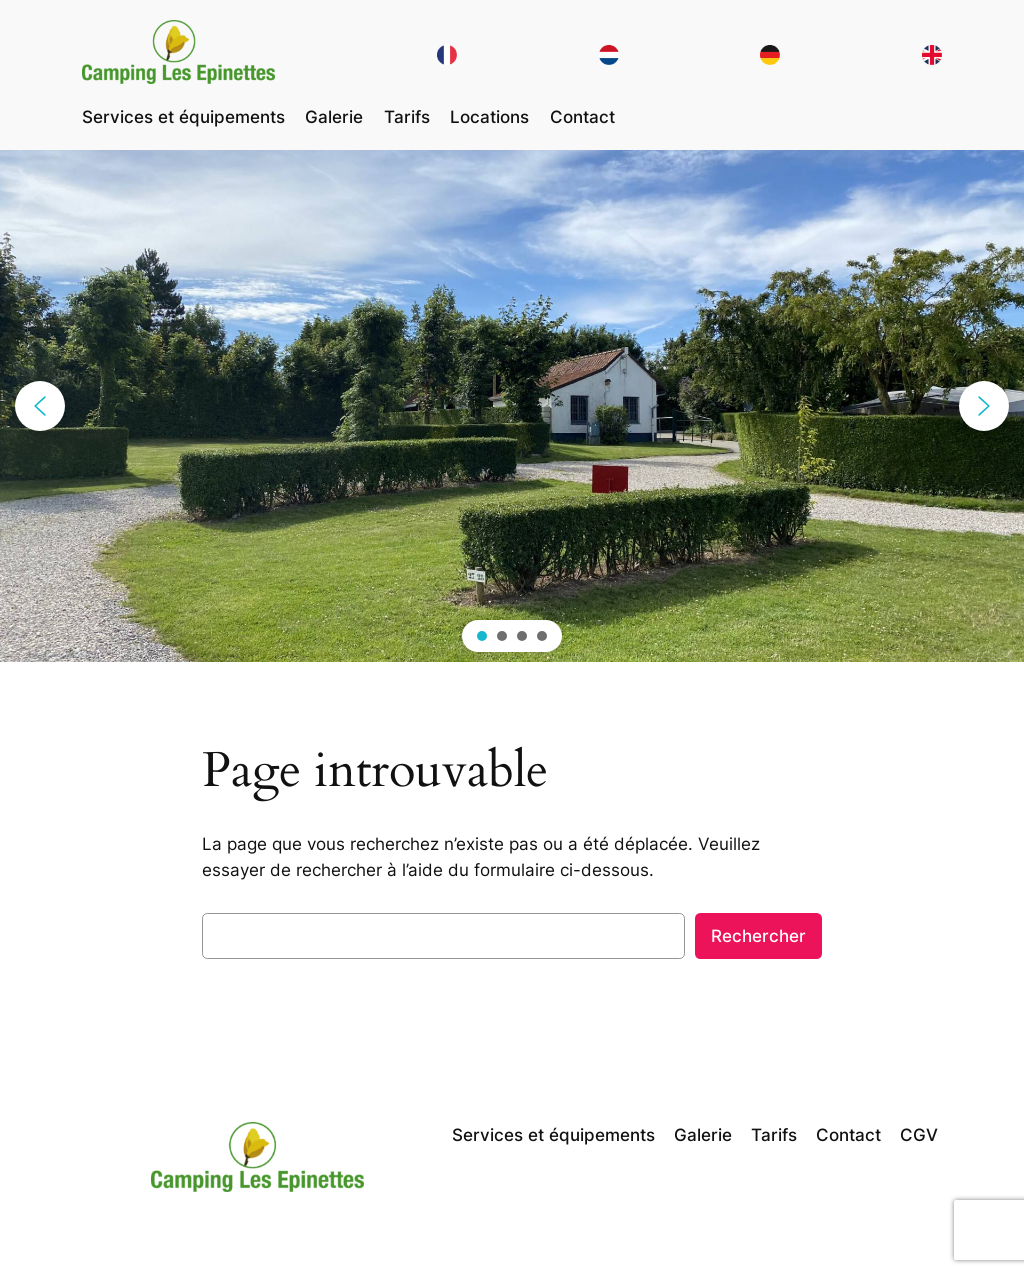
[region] (512, 406)
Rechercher (758, 936)
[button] (40, 406)
